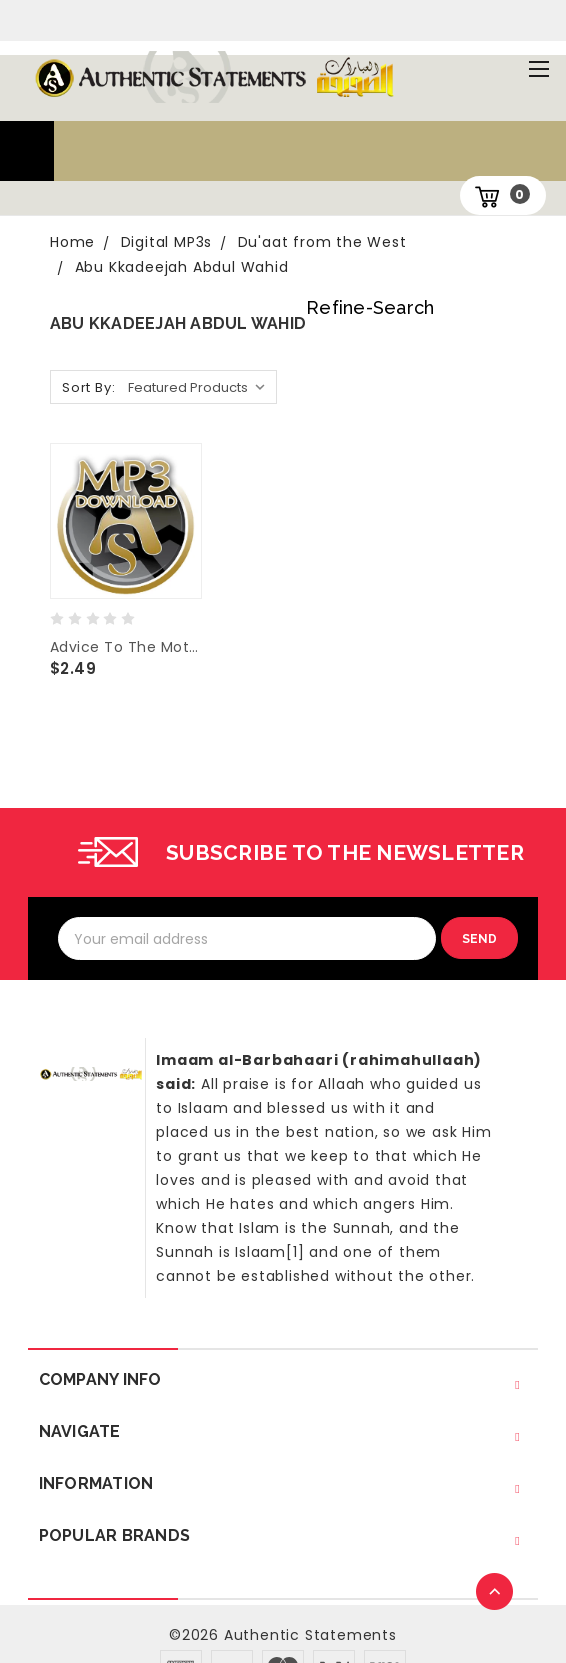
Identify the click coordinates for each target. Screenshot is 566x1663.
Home (72, 242)
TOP (496, 1593)
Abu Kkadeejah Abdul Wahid (182, 267)
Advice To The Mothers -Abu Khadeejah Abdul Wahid (126, 647)
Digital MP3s (167, 242)
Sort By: (88, 387)
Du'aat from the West (322, 242)
